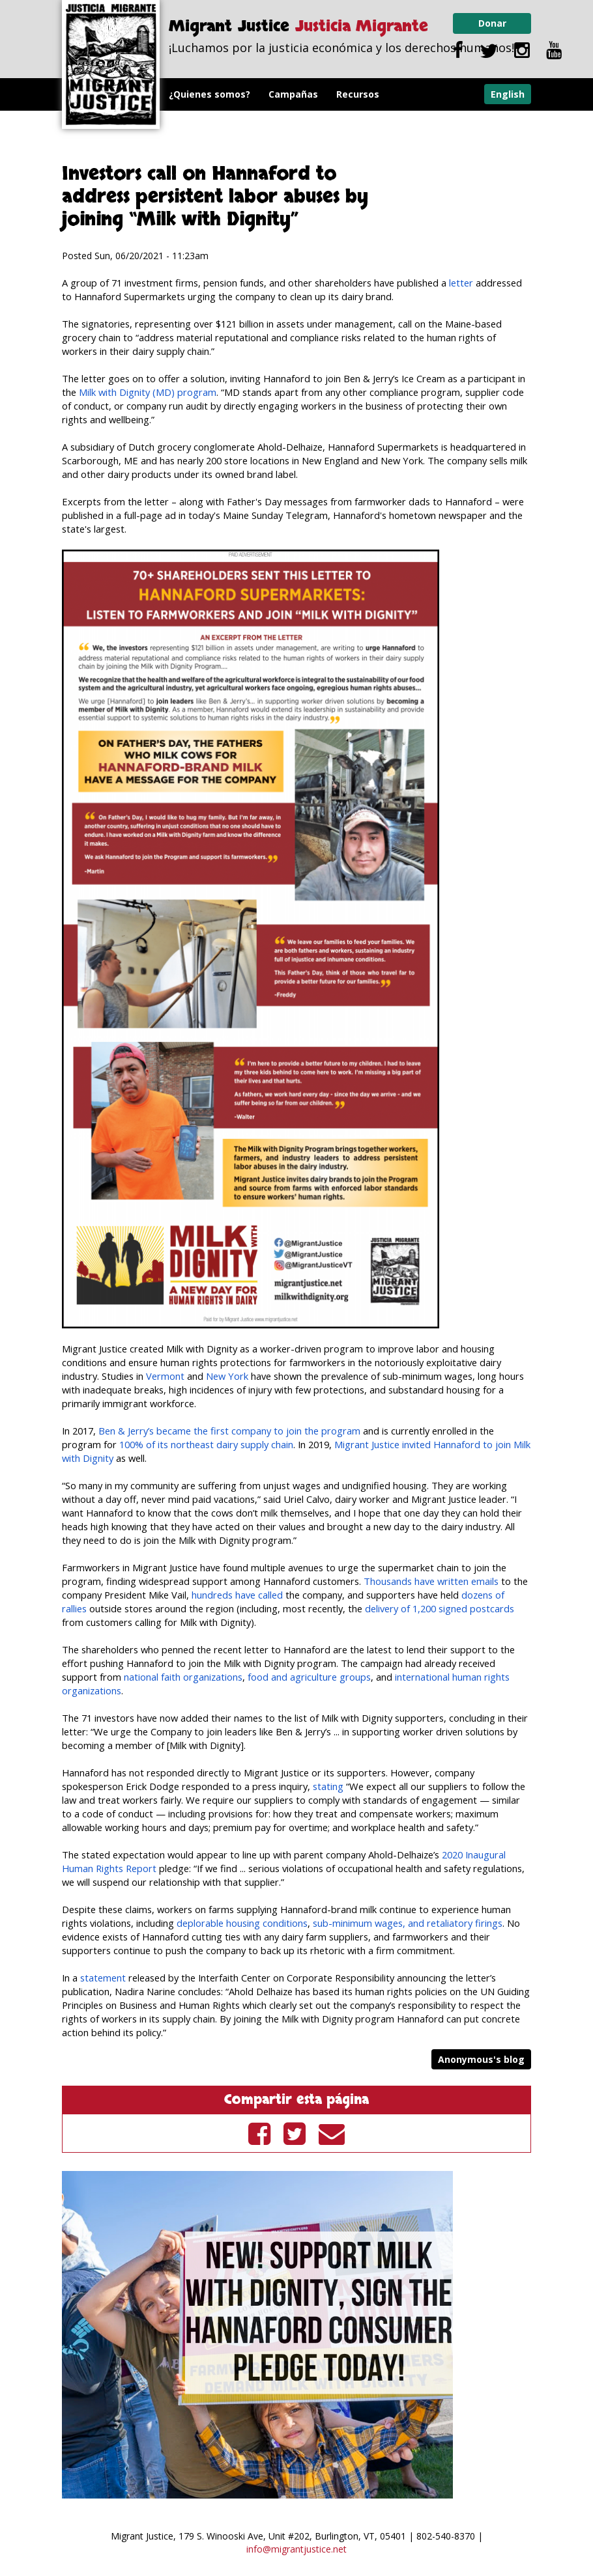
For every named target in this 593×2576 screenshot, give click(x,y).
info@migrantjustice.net (296, 2549)
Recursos (357, 94)
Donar (492, 23)
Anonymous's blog (481, 2059)
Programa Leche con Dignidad (239, 126)
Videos (344, 126)
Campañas (293, 94)
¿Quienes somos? (209, 94)
